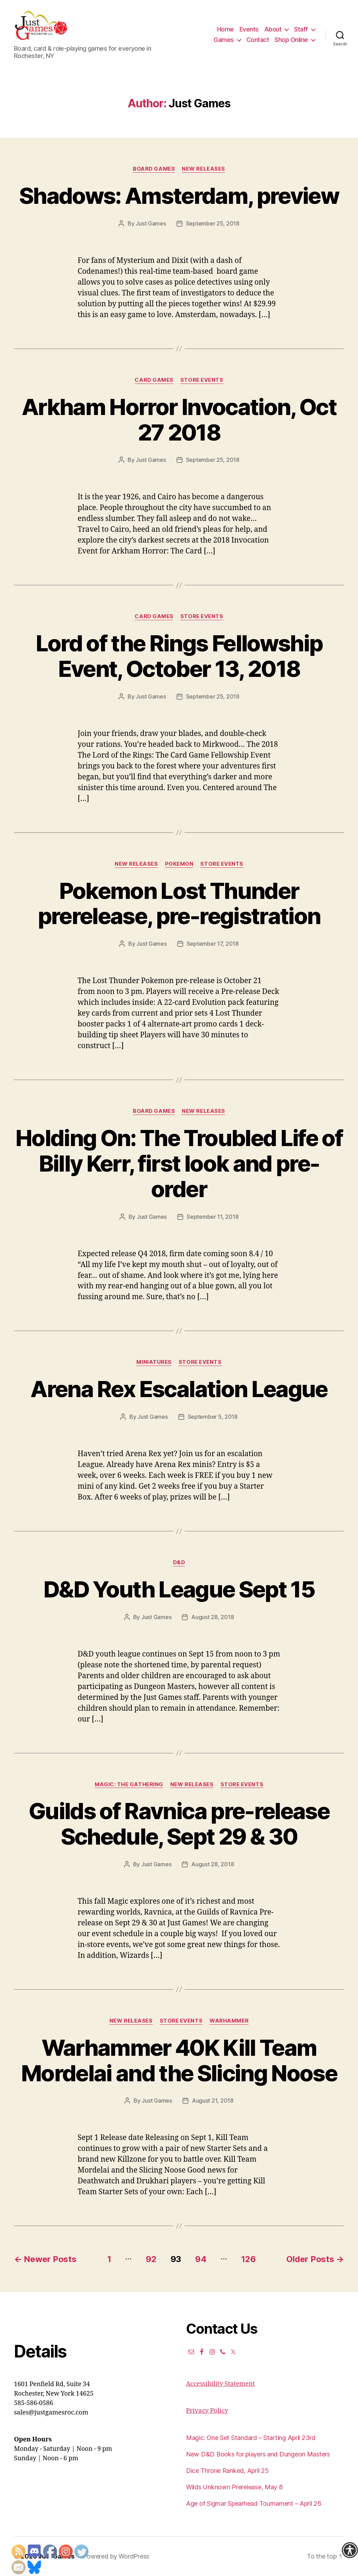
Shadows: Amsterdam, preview (179, 195)
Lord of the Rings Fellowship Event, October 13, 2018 (179, 656)
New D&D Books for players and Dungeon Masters (258, 2454)
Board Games (154, 169)
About (273, 29)
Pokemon (179, 864)
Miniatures (154, 1362)
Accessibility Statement (220, 2384)
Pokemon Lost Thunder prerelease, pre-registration (179, 903)
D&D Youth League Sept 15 (179, 1589)
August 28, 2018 (212, 1616)
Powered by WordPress (116, 2556)
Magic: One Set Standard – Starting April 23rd (250, 2437)
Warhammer (229, 2021)
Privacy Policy (207, 2411)
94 (200, 2259)
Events (249, 29)
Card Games (154, 380)
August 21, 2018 (213, 2100)
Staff (301, 29)
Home (225, 29)
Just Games (151, 223)
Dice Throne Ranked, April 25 (227, 2470)
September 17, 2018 (213, 943)
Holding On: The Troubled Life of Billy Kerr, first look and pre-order (179, 1163)
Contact (257, 39)
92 (151, 2259)
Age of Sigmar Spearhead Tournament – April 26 (253, 2503)
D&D (179, 1562)
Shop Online (291, 39)
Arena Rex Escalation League (178, 1388)
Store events (201, 380)
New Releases (203, 169)
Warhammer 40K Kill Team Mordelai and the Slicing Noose (179, 2060)
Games (224, 39)
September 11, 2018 (212, 1216)
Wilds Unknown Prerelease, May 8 (234, 2487)
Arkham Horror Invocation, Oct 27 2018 (179, 419)
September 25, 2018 (212, 223)
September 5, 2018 (213, 1416)
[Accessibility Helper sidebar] (349, 2550)
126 (248, 2259)
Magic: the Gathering (129, 1784)
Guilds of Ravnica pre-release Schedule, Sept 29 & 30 (179, 1823)
